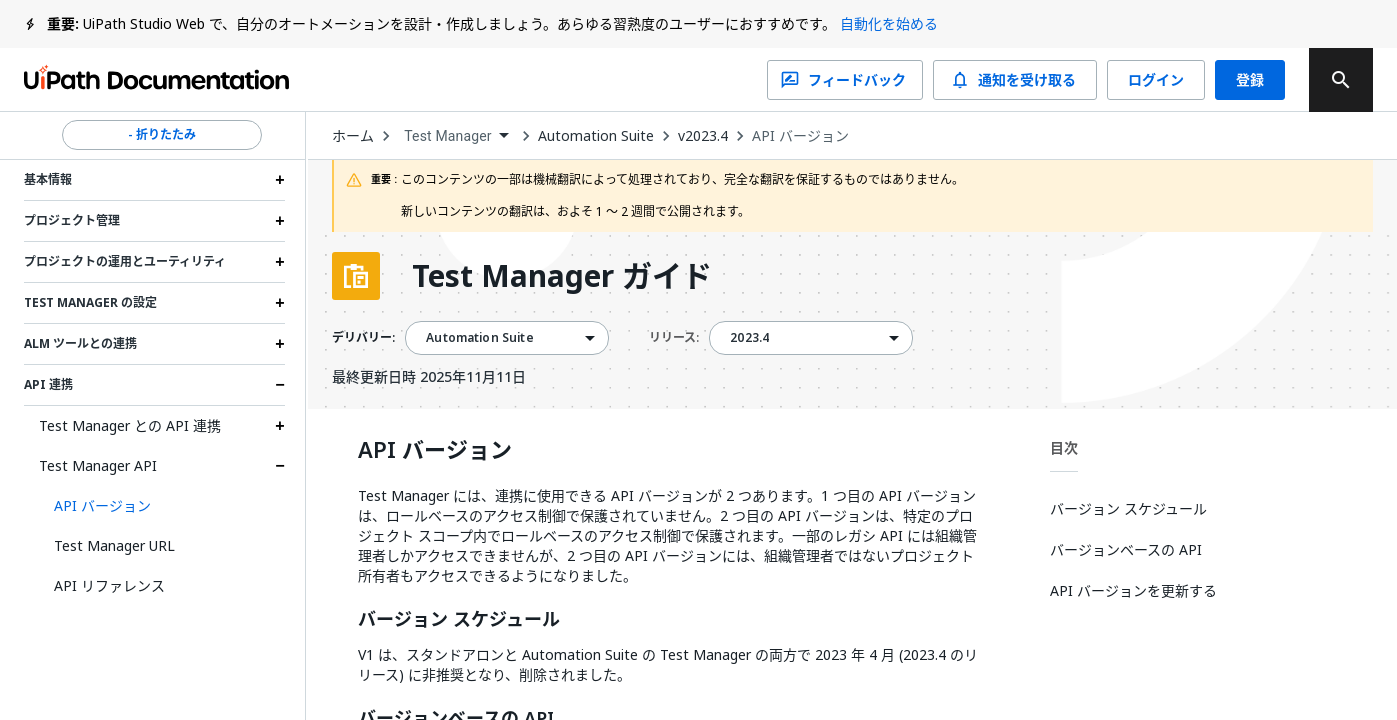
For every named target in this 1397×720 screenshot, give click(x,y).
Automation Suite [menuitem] (479, 338)
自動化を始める (889, 23)
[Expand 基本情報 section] (280, 180)
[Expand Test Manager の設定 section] (280, 303)
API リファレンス (109, 585)
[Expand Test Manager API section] (280, 466)
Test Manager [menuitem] (447, 136)
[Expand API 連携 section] (280, 385)
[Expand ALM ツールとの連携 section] (280, 344)
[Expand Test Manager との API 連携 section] (280, 426)
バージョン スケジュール (459, 620)
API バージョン (800, 136)
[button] (162, 506)
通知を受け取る (1015, 80)
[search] (1341, 80)
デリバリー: (363, 338)
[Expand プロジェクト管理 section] (280, 221)
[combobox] (455, 136)
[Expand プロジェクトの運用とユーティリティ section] (280, 262)
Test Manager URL (114, 545)
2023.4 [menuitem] (749, 338)
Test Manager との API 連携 (130, 425)
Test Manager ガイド (562, 276)
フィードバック (845, 80)
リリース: (674, 337)
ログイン (1156, 80)
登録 (1250, 80)
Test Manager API (98, 465)
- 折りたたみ (162, 135)
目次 (1064, 447)
